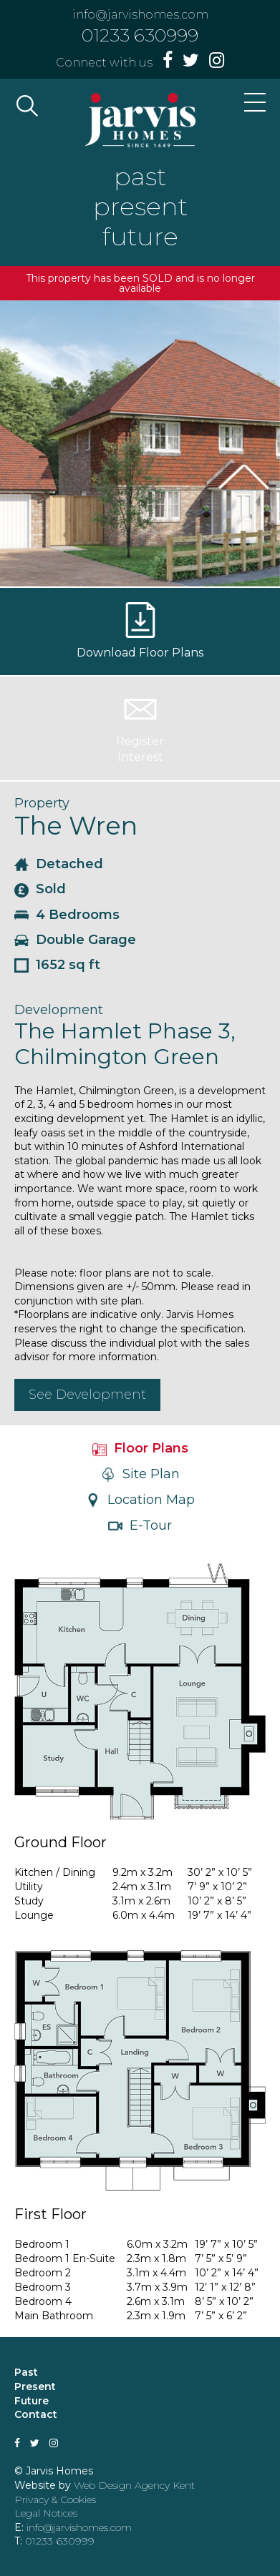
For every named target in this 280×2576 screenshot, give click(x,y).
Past (26, 2372)
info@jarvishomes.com (140, 14)
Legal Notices (45, 2513)
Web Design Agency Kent (134, 2485)
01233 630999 (140, 35)
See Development (87, 1394)
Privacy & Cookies (55, 2499)
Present (35, 2386)
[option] (140, 443)
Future (31, 2400)
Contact (35, 2414)
